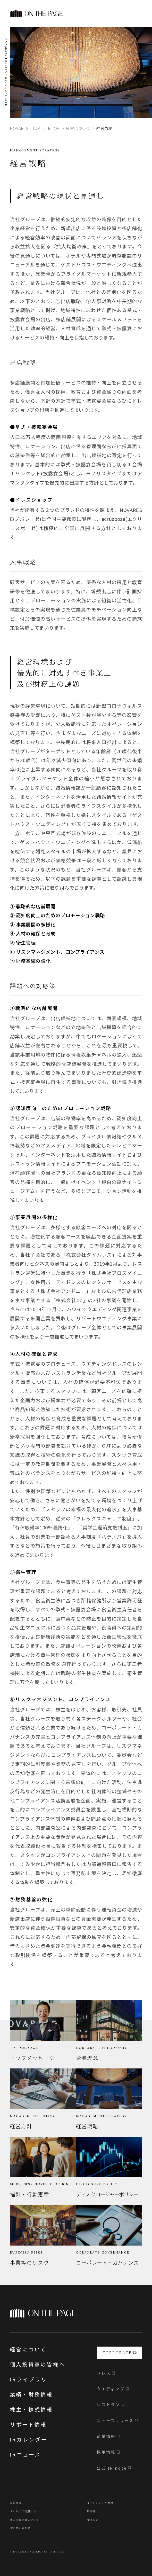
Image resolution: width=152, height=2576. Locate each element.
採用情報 (106, 2452)
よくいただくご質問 (100, 2503)
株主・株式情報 (31, 2409)
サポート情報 (28, 2424)
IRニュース (25, 2454)
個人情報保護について (24, 2519)
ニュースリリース (115, 2420)
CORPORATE (117, 2353)
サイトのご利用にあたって (27, 2511)
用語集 (91, 2511)
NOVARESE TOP (25, 128)
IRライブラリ (28, 2379)
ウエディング (111, 2389)
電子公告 (93, 2519)
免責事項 (16, 2503)
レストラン (108, 2404)
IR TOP (53, 128)
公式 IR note (112, 2468)
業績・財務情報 (31, 2394)
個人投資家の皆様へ (37, 2364)
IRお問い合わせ (20, 2528)
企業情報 (106, 2436)
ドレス (104, 2373)
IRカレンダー (28, 2439)
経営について (78, 128)
